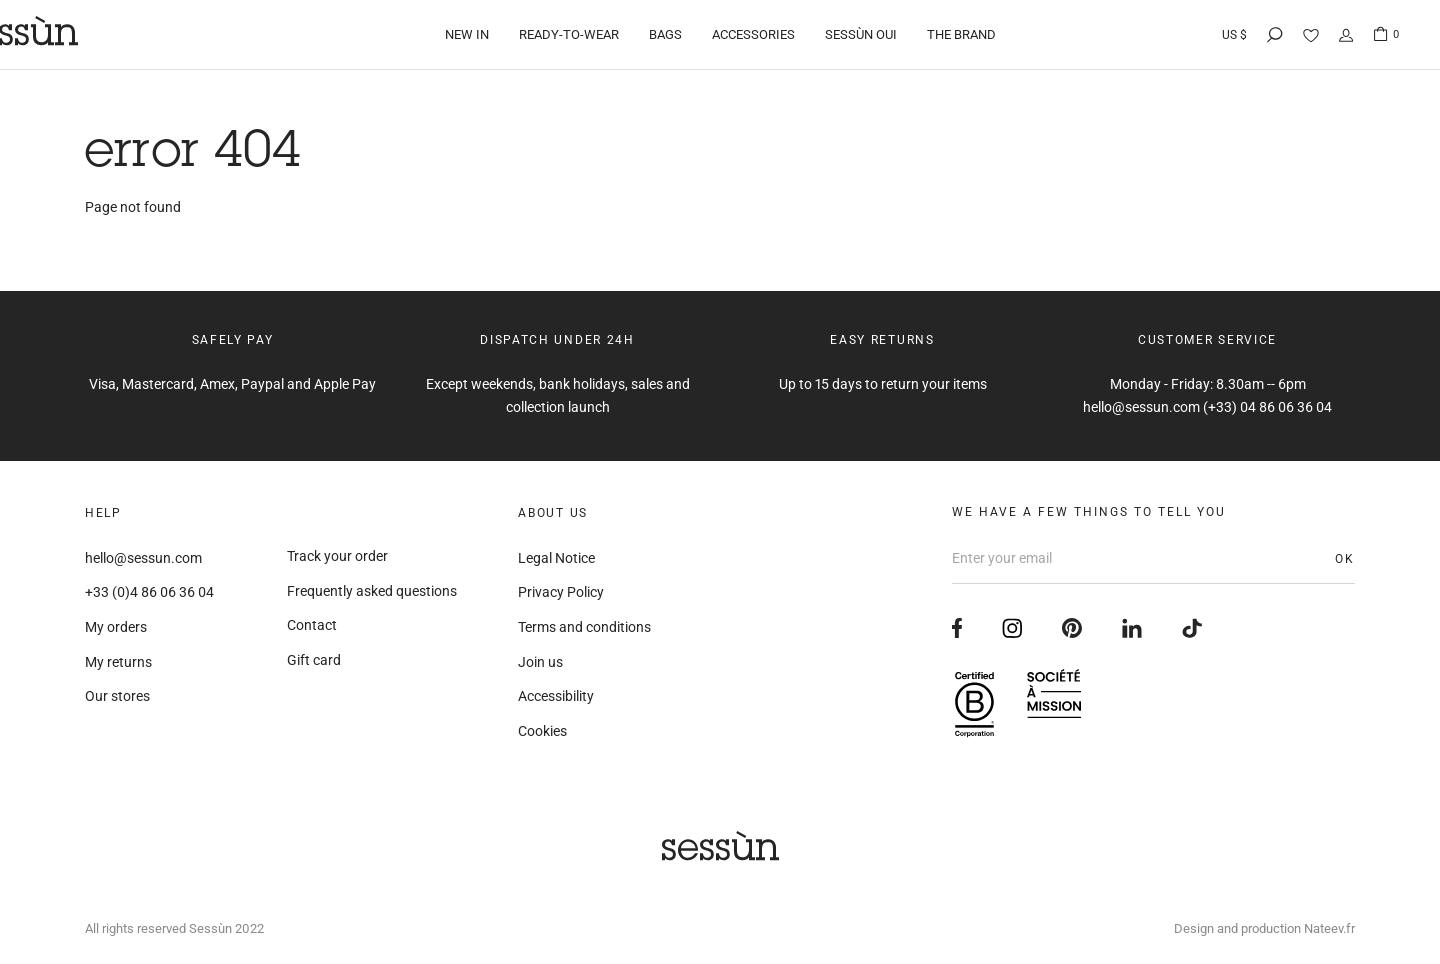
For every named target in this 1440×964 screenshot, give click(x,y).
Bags (665, 34)
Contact (312, 625)
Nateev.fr (1329, 928)
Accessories (753, 34)
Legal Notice (556, 558)
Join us (540, 662)
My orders (116, 627)
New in (467, 34)
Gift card (314, 660)
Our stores (117, 696)
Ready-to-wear (569, 34)
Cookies (542, 731)
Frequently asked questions (372, 591)
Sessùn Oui (861, 34)
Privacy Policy (561, 592)
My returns (118, 662)
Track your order (337, 556)
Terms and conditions (584, 627)
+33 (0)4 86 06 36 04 (149, 592)
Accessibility (556, 696)
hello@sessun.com (143, 558)
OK (1345, 559)
